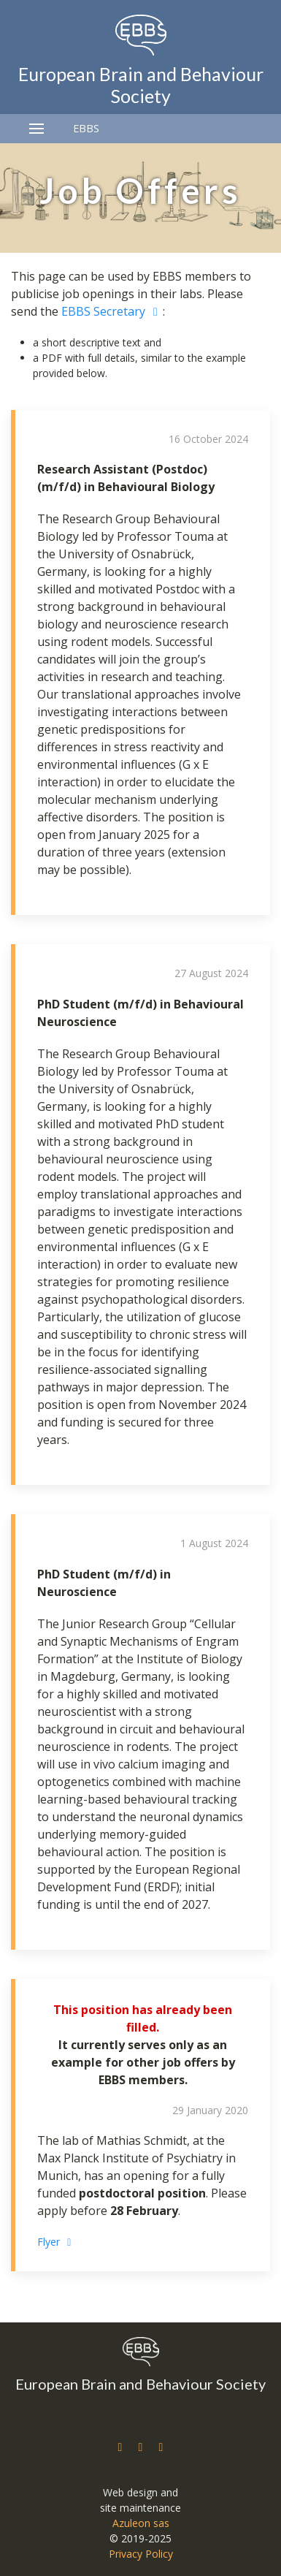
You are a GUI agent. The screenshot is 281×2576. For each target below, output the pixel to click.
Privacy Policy (141, 2554)
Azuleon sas (140, 2523)
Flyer (56, 2242)
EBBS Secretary (112, 311)
